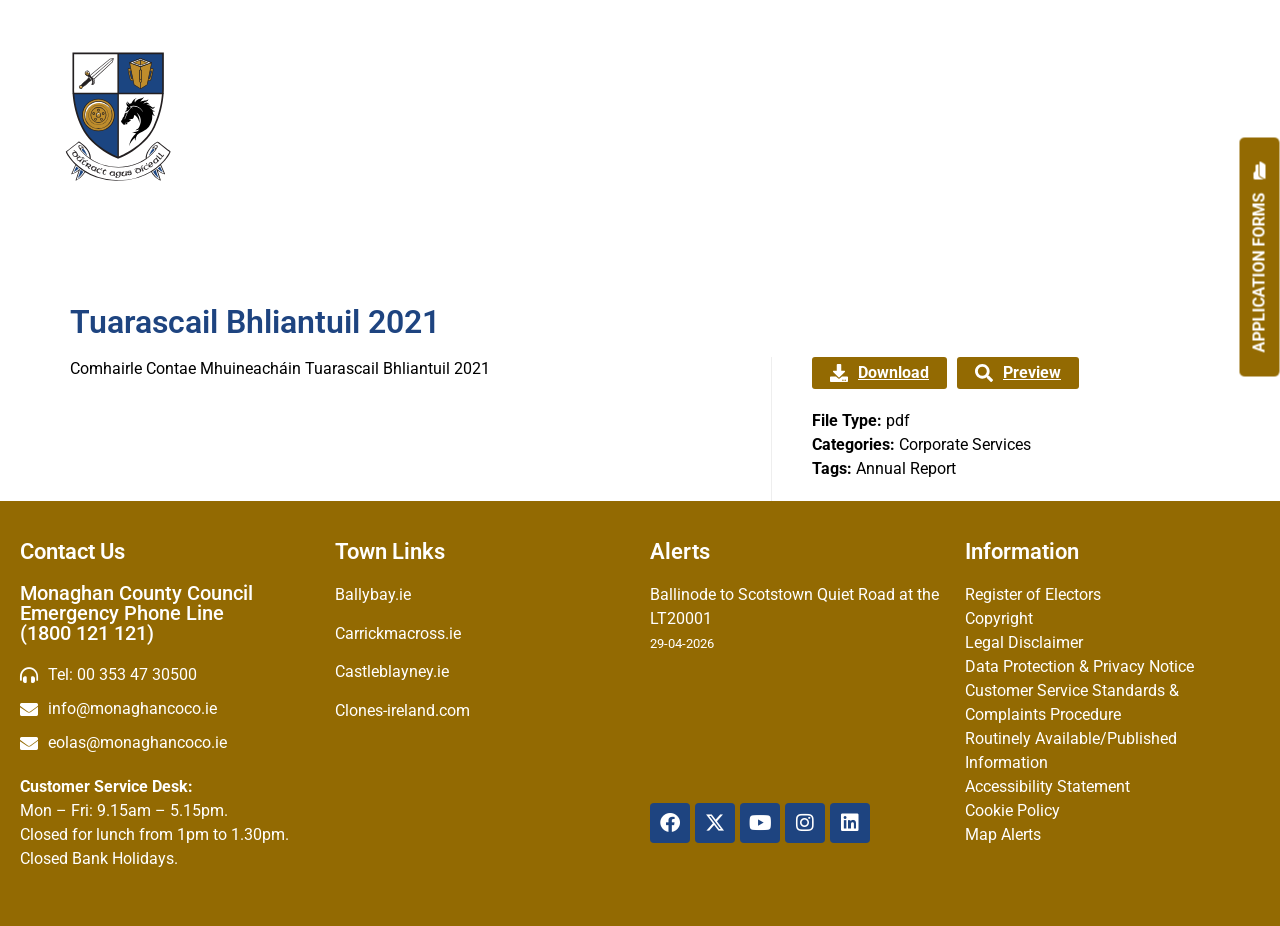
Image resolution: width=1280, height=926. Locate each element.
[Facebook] (670, 823)
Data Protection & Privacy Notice (1079, 666)
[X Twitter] (715, 823)
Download (879, 372)
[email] (167, 709)
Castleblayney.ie (392, 671)
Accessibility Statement (1047, 786)
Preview (1018, 372)
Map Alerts (1003, 834)
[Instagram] (805, 823)
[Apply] (1260, 257)
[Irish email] (167, 743)
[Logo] (118, 116)
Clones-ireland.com (402, 710)
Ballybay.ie (373, 594)
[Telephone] (167, 675)
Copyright (999, 618)
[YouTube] (760, 823)
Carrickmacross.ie (398, 633)
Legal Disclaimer (1024, 642)
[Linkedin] (850, 823)
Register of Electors (1033, 594)
